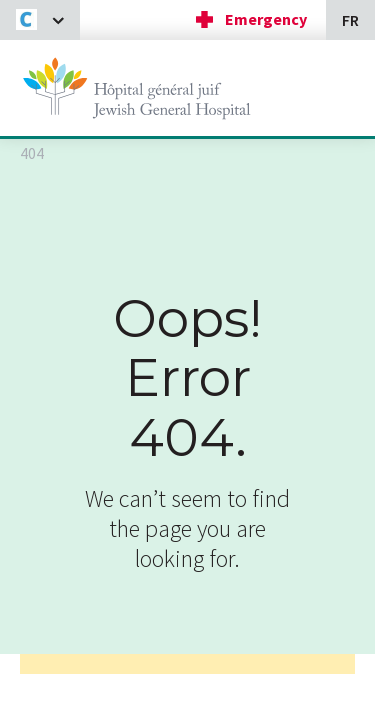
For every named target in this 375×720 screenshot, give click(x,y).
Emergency (266, 19)
